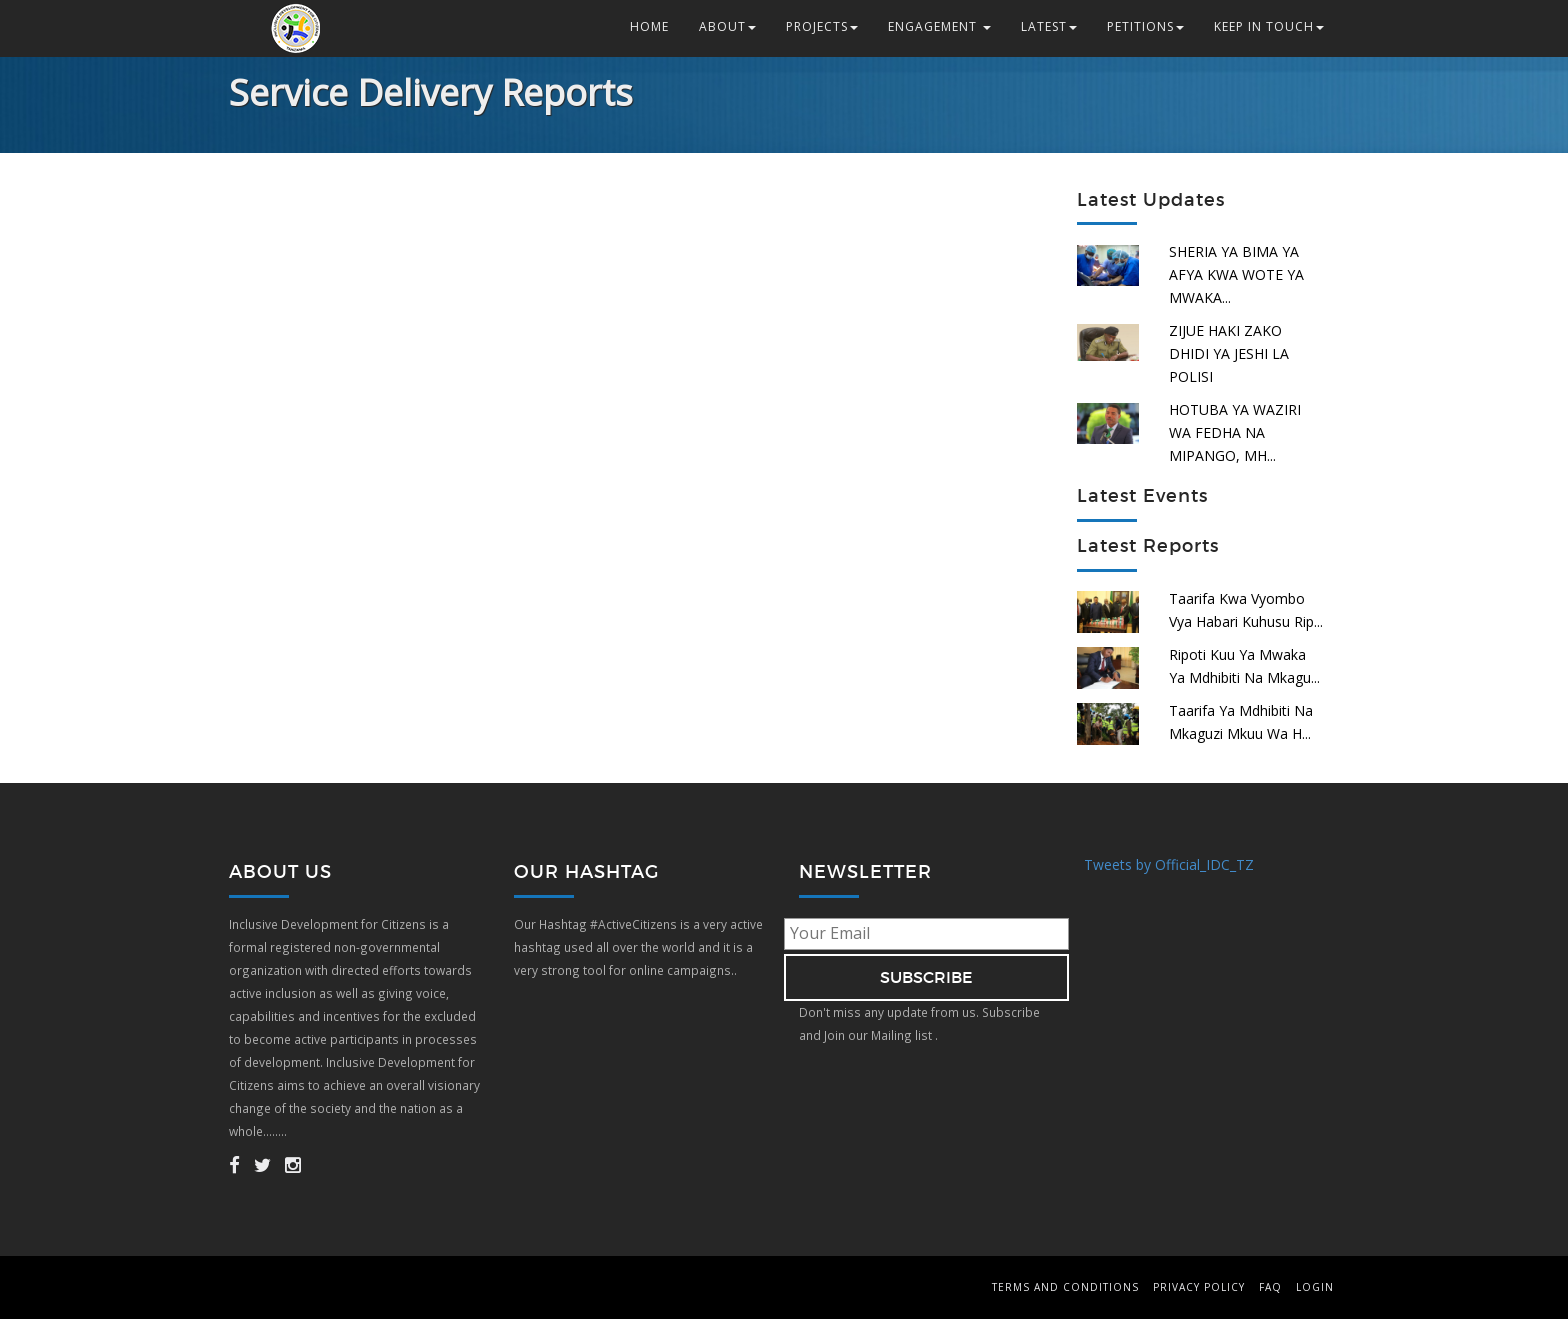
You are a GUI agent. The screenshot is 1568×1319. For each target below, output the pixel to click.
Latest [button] (1049, 26)
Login (1315, 1287)
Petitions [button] (1145, 26)
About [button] (727, 26)
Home (649, 26)
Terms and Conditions (1065, 1287)
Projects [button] (822, 26)
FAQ (1270, 1287)
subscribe (926, 977)
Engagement (939, 26)
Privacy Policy (1199, 1287)
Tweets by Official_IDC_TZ (1169, 864)
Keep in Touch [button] (1269, 26)
